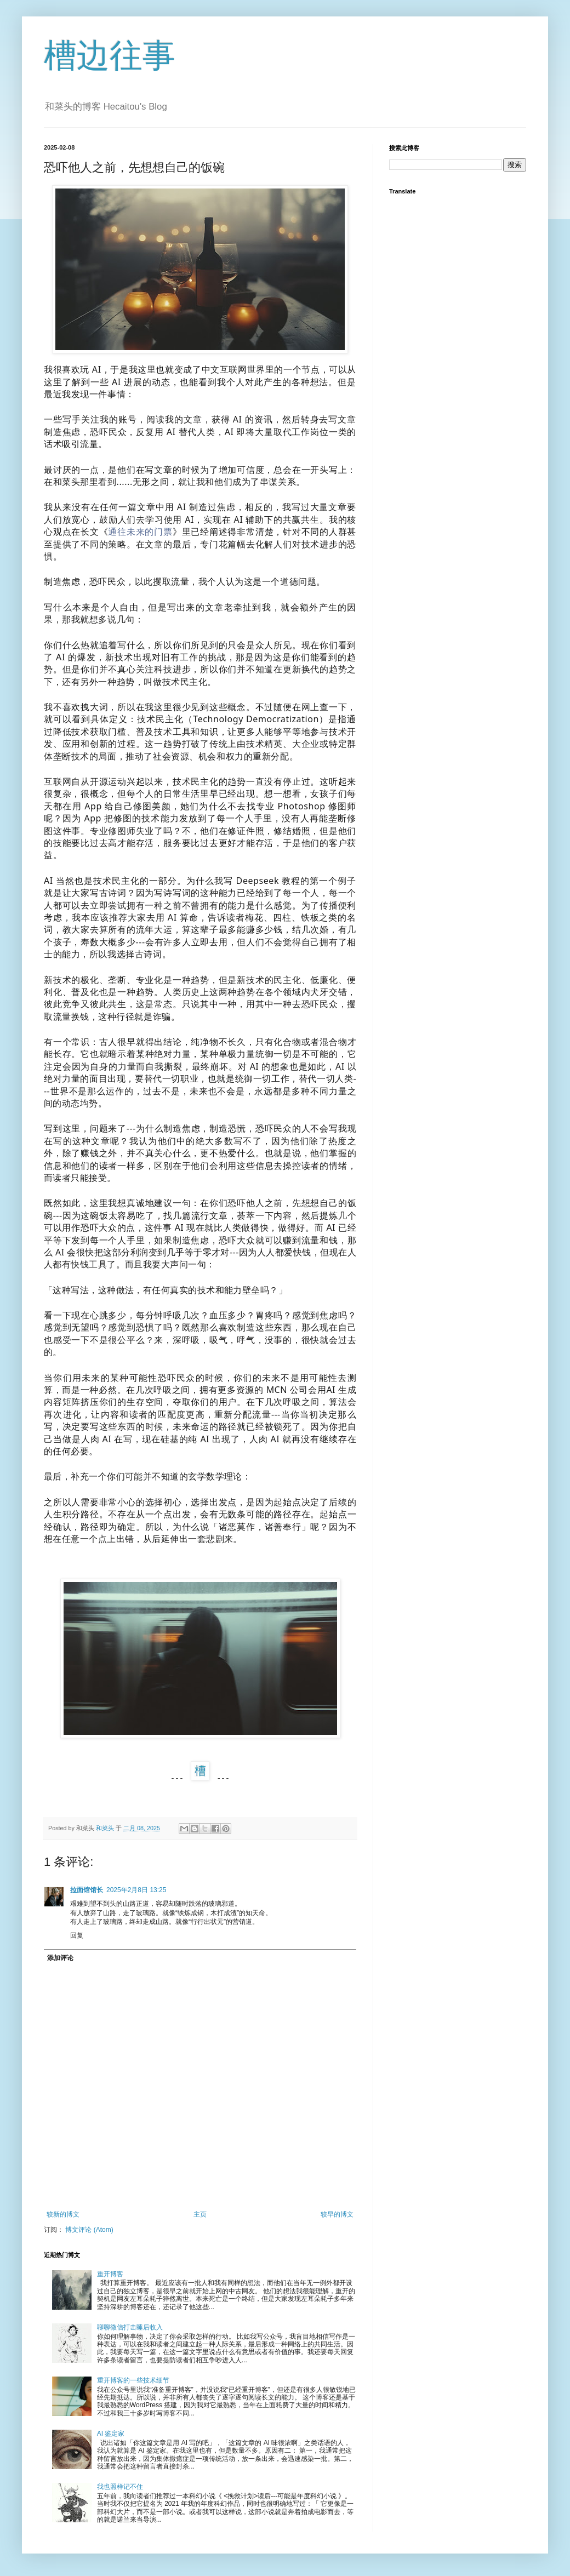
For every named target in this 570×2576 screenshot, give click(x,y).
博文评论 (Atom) (89, 2230)
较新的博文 (63, 2214)
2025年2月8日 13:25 (136, 1890)
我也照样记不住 (120, 2487)
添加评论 (60, 1958)
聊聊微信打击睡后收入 (130, 2327)
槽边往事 (109, 55)
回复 (76, 1935)
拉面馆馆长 (86, 1890)
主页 (200, 2214)
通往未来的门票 (140, 532)
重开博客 (110, 2274)
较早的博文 (337, 2214)
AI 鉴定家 (111, 2433)
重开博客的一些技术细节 (133, 2380)
